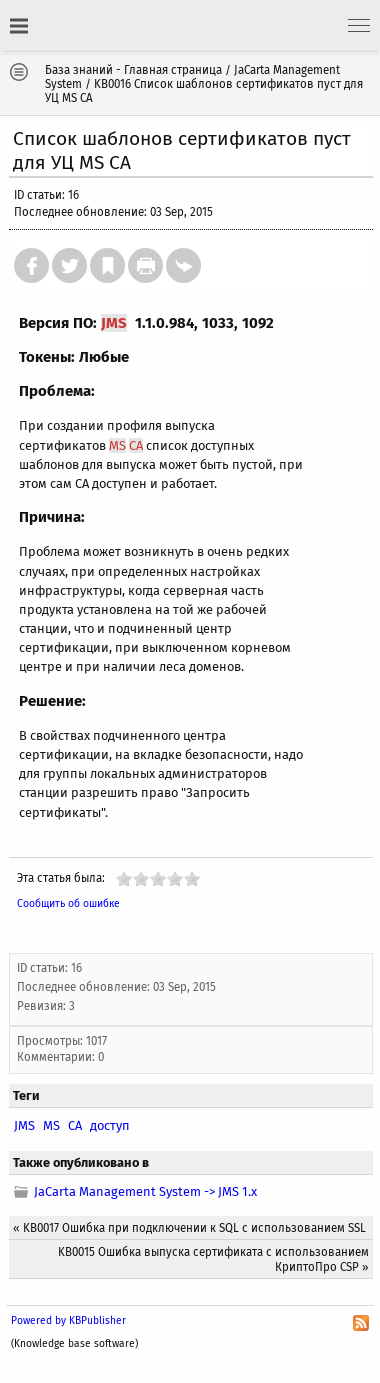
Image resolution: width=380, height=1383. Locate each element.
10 (192, 878)
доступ (110, 1125)
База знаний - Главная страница (133, 70)
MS (117, 445)
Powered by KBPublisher (68, 1320)
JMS (114, 323)
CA (136, 445)
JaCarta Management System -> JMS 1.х (145, 1191)
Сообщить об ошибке (68, 903)
